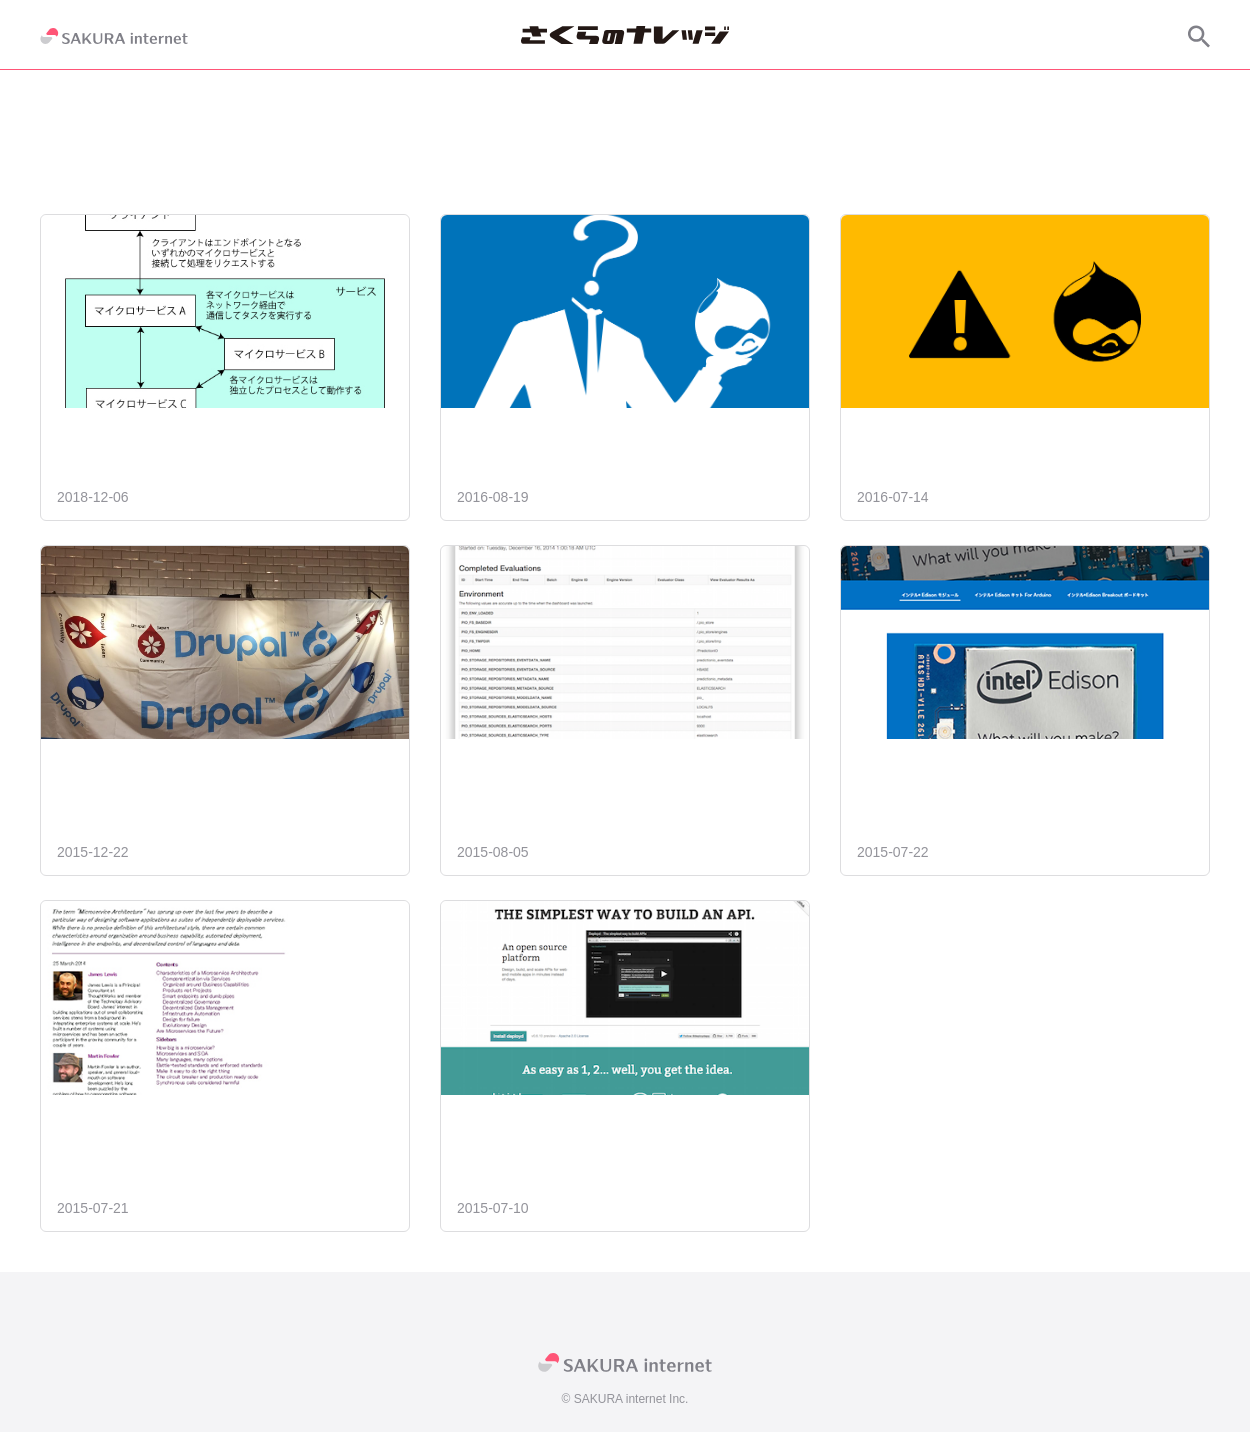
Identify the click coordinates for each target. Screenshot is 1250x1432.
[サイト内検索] (1199, 36)
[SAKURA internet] (114, 36)
